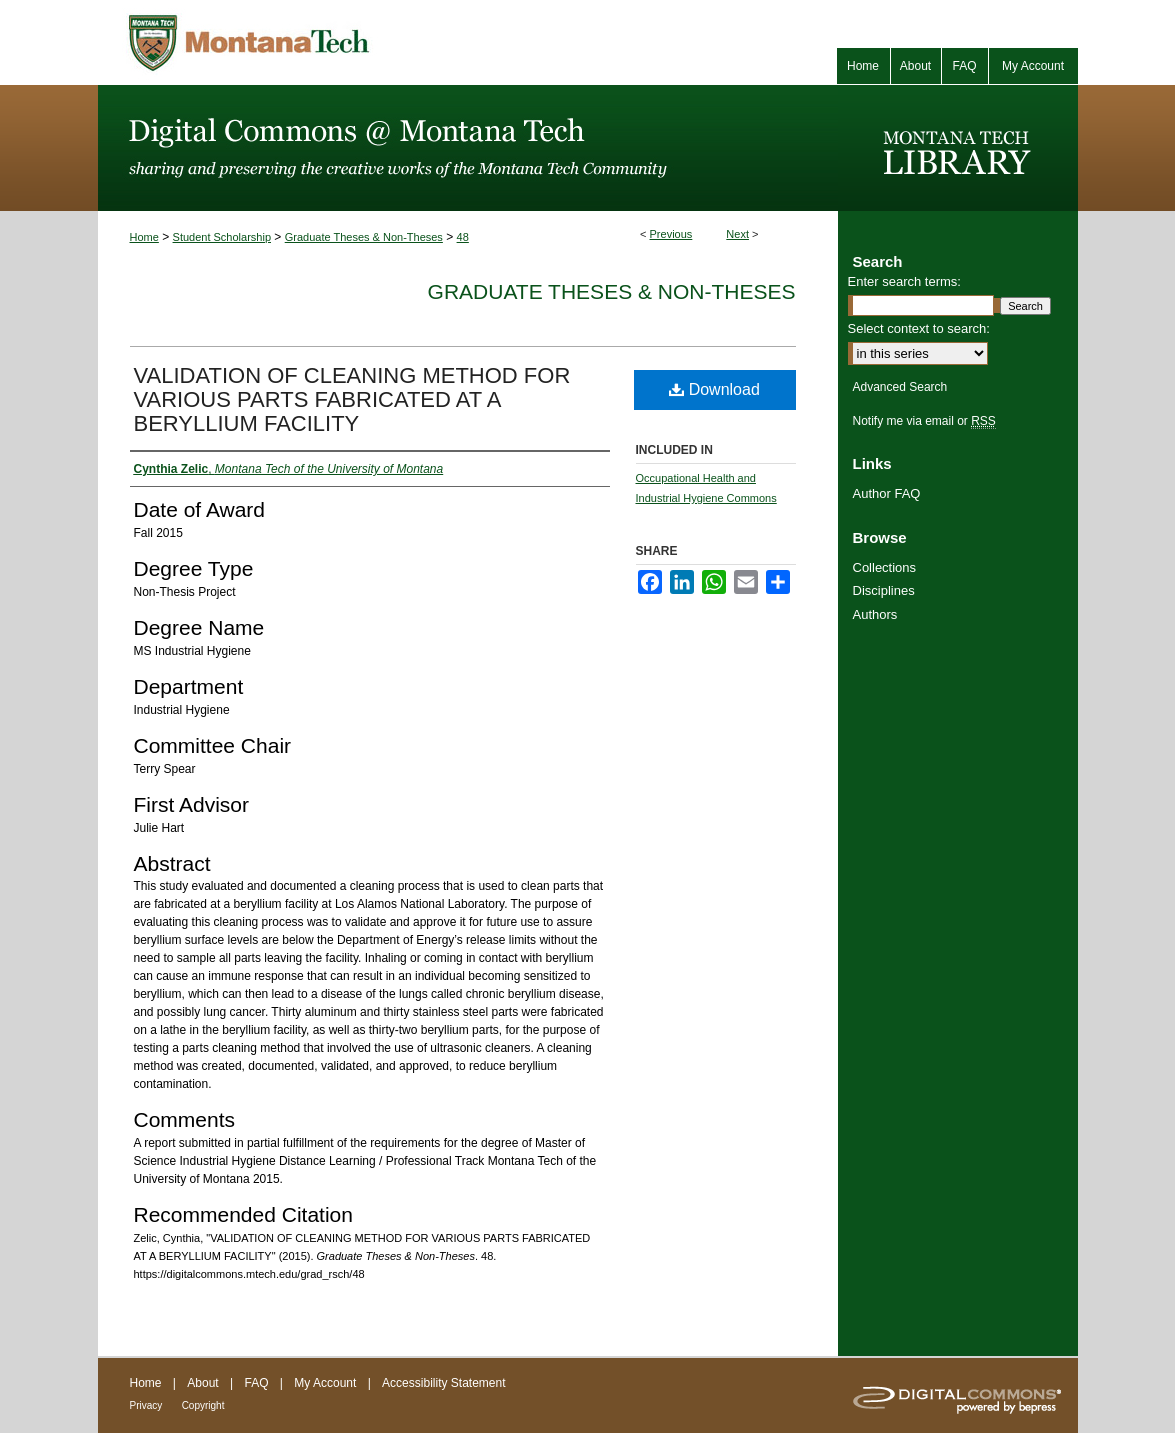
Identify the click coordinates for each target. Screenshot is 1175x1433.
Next (737, 234)
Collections (885, 567)
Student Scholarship (222, 237)
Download (714, 389)
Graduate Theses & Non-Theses (364, 237)
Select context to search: (919, 328)
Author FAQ (887, 493)
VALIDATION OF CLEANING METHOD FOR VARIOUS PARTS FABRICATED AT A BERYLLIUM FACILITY (352, 399)
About (202, 1383)
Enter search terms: (904, 281)
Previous (671, 234)
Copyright (203, 1405)
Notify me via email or (924, 421)
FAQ (256, 1383)
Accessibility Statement (443, 1383)
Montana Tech (338, 42)
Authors (875, 614)
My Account (325, 1383)
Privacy (146, 1405)
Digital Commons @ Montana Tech (468, 148)
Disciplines (884, 590)
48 (463, 237)
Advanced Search (900, 387)
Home (144, 237)
